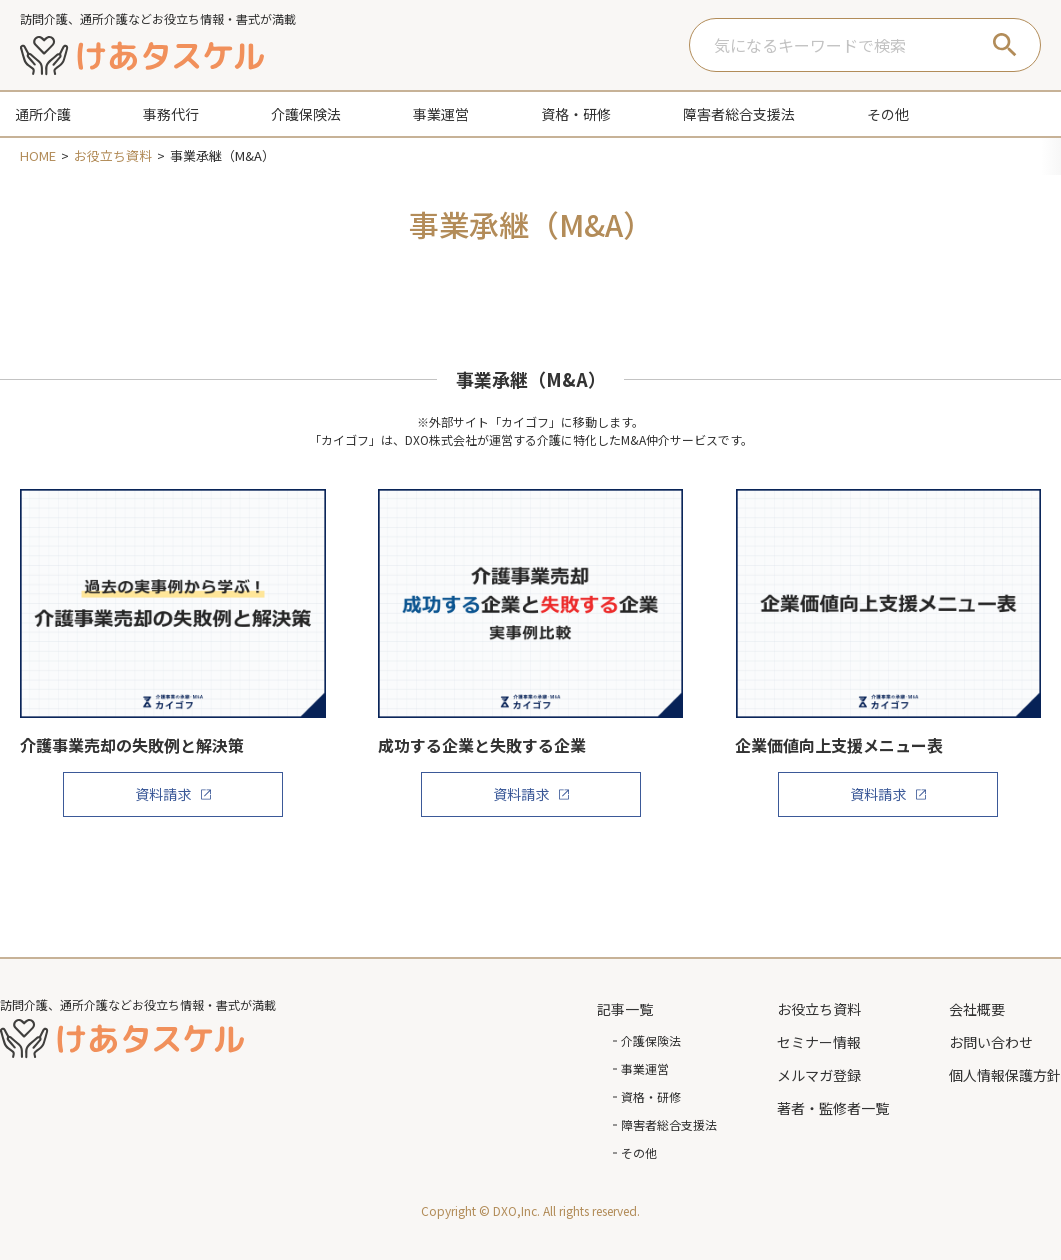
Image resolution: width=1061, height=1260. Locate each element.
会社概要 (977, 1009)
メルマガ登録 (819, 1075)
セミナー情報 (819, 1042)
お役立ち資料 (819, 1009)
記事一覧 (625, 1009)
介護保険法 (651, 1040)
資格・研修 (651, 1096)
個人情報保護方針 (1005, 1075)
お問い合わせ (991, 1042)
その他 (639, 1152)
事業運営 (645, 1068)
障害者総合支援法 (669, 1124)
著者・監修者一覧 (833, 1108)
